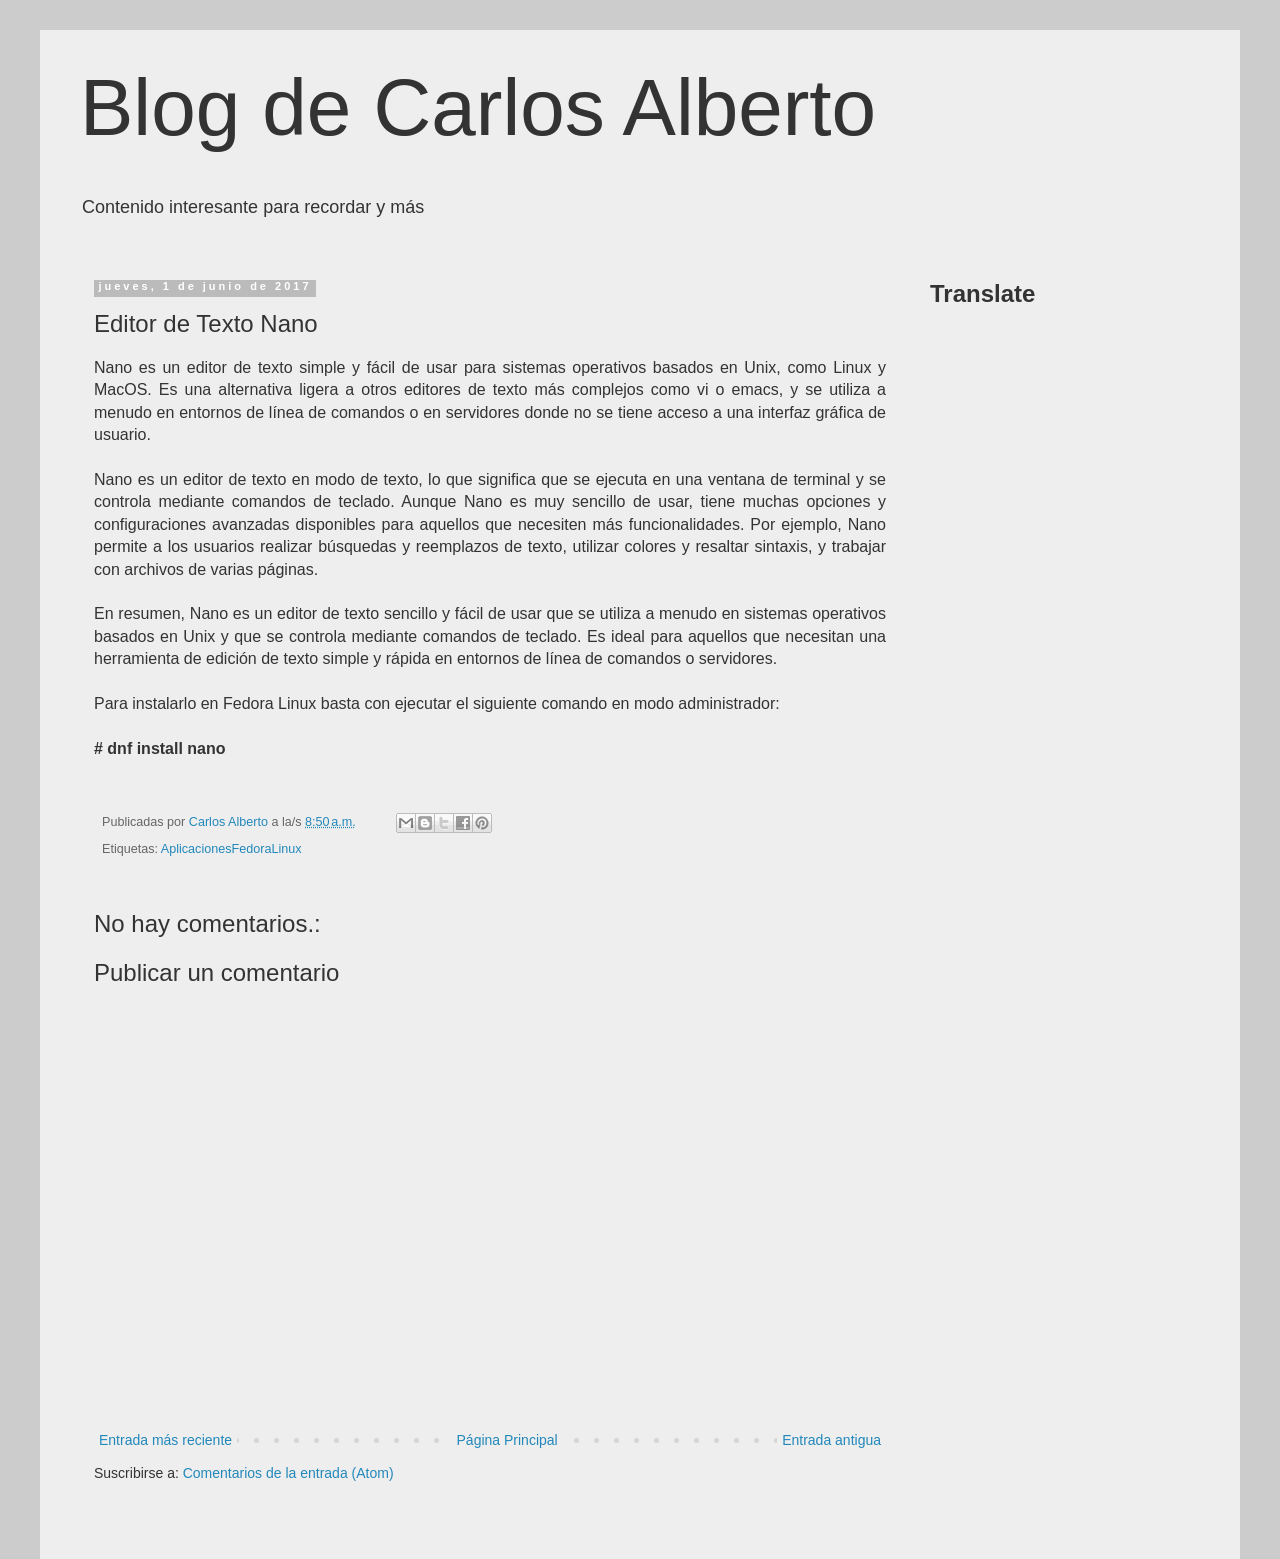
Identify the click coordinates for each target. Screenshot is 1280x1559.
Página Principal (507, 1440)
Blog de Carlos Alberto (478, 107)
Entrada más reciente (165, 1440)
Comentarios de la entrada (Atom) (288, 1473)
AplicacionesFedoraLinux (231, 849)
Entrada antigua (831, 1440)
